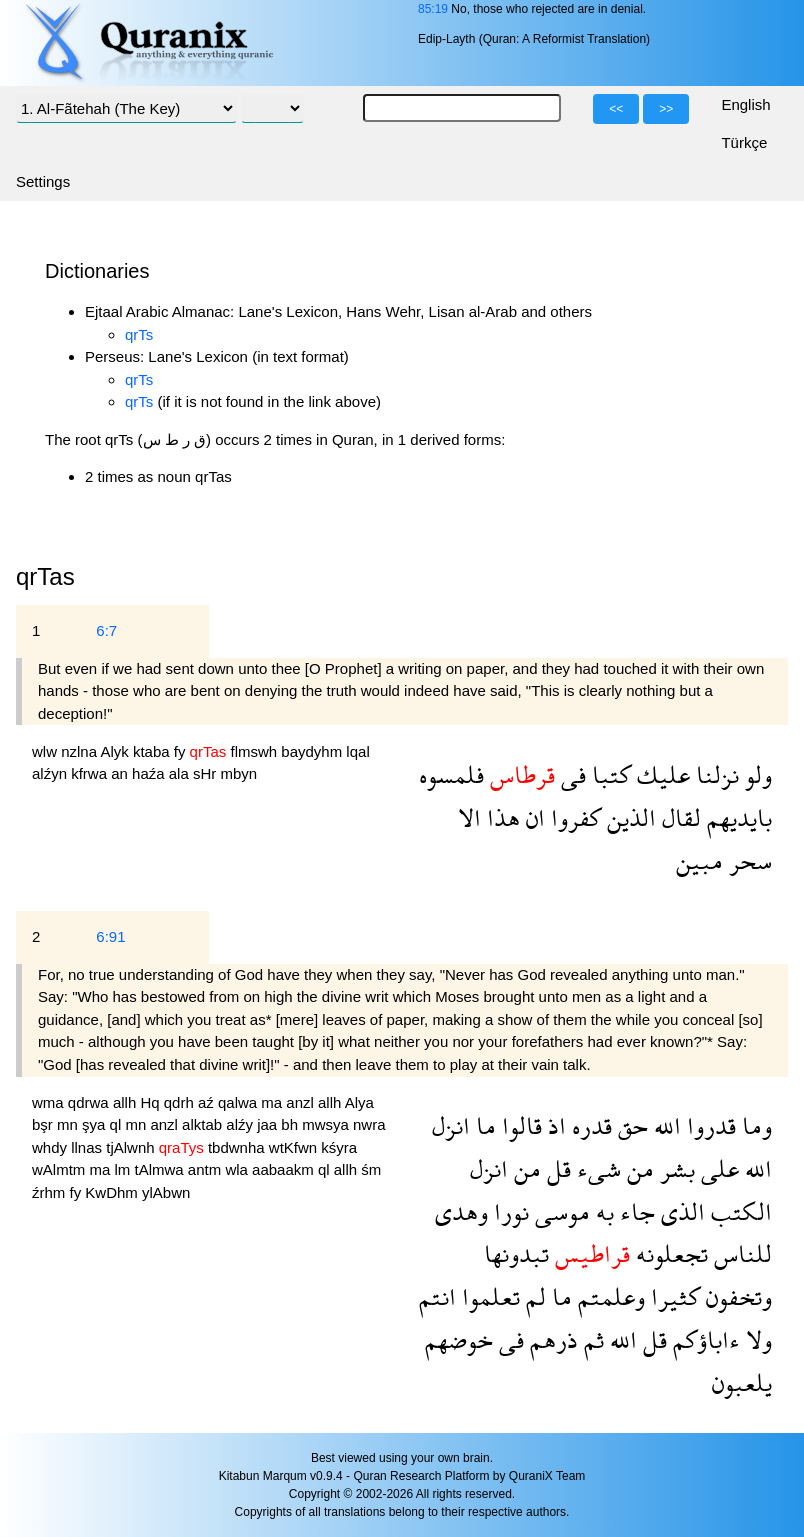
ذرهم (551, 1339)
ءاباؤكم (703, 1339)
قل (556, 1168)
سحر (747, 860)
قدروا (708, 1125)
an (121, 773)
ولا (756, 1339)
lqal (357, 751)
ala (181, 773)
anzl (302, 1102)
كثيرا (672, 1296)
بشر (674, 1168)
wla (238, 1169)
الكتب (738, 1211)
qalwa (239, 1102)
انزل (451, 1125)
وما (754, 1125)
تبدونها (516, 1253)
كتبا (608, 774)
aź (208, 1102)
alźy (241, 1124)
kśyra (339, 1147)
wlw (46, 751)
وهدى (461, 1211)
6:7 (106, 630)
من (637, 1168)
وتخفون (736, 1296)
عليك (660, 774)
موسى (559, 1211)
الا (469, 817)
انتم (437, 1296)
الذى (680, 1211)
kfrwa (91, 773)
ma (273, 1102)
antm (207, 1169)
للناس (740, 1253)
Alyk (116, 751)
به (602, 1211)
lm (125, 1169)
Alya (359, 1102)
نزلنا (714, 774)
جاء (634, 1211)
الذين (628, 817)
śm (371, 1169)
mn (69, 1124)
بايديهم (736, 817)
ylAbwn (166, 1192)
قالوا (519, 1125)
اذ (554, 1125)
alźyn (51, 773)
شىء (596, 1168)
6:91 (110, 936)
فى (570, 774)
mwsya (327, 1124)
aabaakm (285, 1169)
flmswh (255, 751)
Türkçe (744, 142)
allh (127, 1102)
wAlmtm (61, 1169)
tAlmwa (161, 1169)
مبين (699, 860)
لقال (678, 817)
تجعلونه (669, 1253)
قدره (589, 1125)
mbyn (238, 773)
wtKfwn (295, 1147)
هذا (500, 817)
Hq (151, 1102)
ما (483, 1125)
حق (630, 1125)
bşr (44, 1124)
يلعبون (742, 1382)
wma (50, 1102)
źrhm (51, 1192)
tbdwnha (238, 1147)
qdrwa (90, 1102)
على (717, 1168)
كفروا (573, 817)
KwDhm (113, 1192)
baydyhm (313, 751)
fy (182, 751)
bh (291, 1124)
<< (616, 109)
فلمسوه (451, 774)
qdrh (181, 1102)
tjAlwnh (132, 1147)
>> (666, 109)
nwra (369, 1124)
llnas (88, 1147)
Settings (43, 181)
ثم (591, 1339)
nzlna (80, 751)
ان (532, 817)
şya (96, 1124)
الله (664, 1125)
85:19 (433, 9)
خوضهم (459, 1339)
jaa (269, 1124)
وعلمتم (608, 1296)
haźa (150, 773)
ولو (755, 774)
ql (118, 1124)
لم (533, 1296)
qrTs (139, 334)
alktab (204, 1124)
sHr (207, 773)
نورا (508, 1211)
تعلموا (488, 1296)
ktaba (153, 751)
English (745, 104)
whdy (51, 1147)
